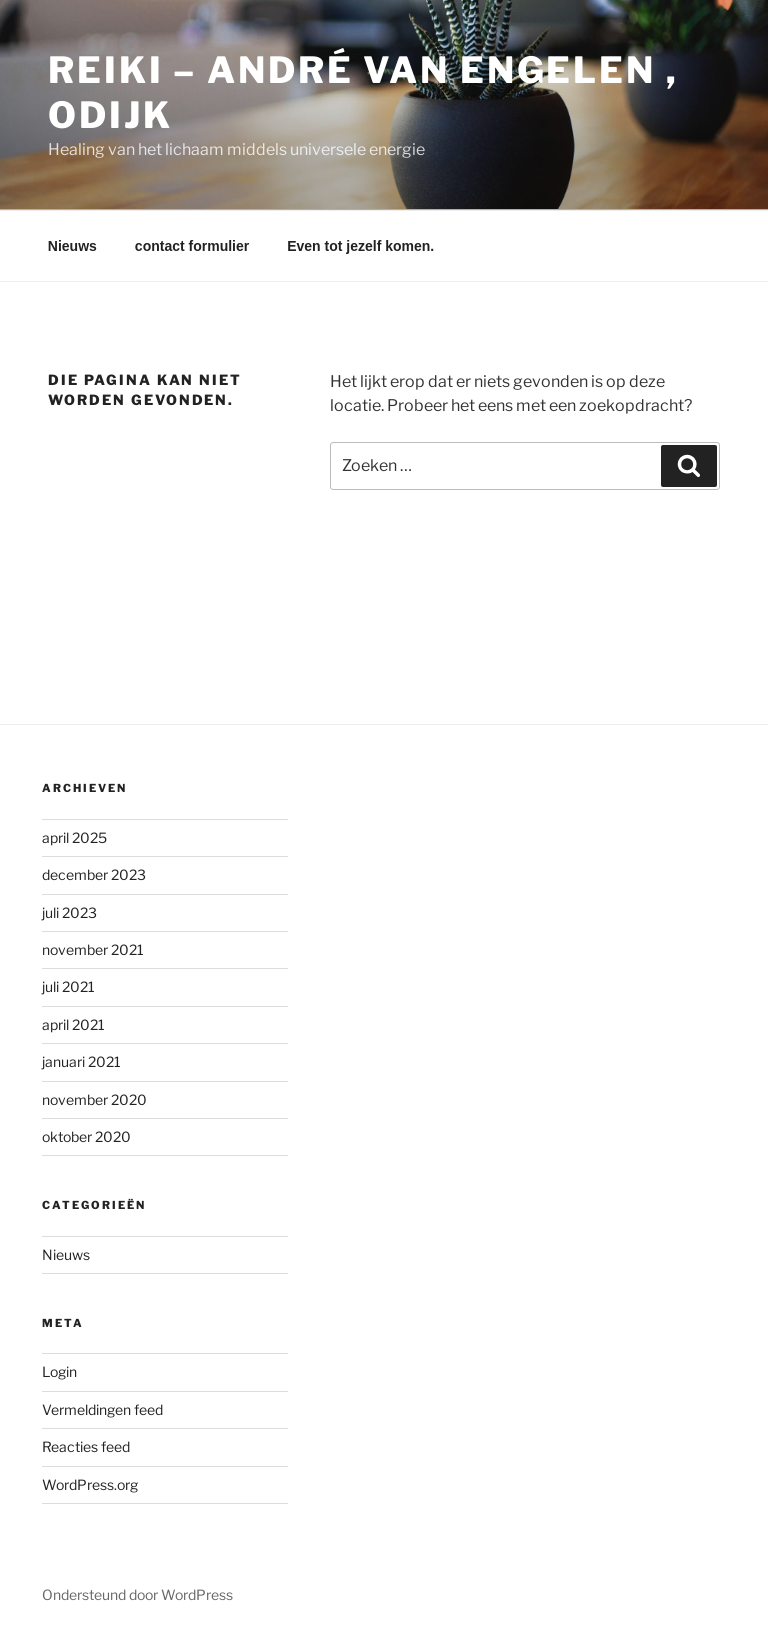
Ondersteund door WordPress (137, 1594)
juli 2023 (69, 912)
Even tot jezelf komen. (360, 246)
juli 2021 (68, 986)
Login (59, 1371)
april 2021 (73, 1024)
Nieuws (72, 246)
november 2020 (94, 1099)
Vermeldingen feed (102, 1409)
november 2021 (93, 949)
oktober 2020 (86, 1136)
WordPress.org (90, 1484)
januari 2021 (81, 1061)
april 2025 (74, 837)
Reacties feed (86, 1446)
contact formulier (192, 246)
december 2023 (94, 874)
